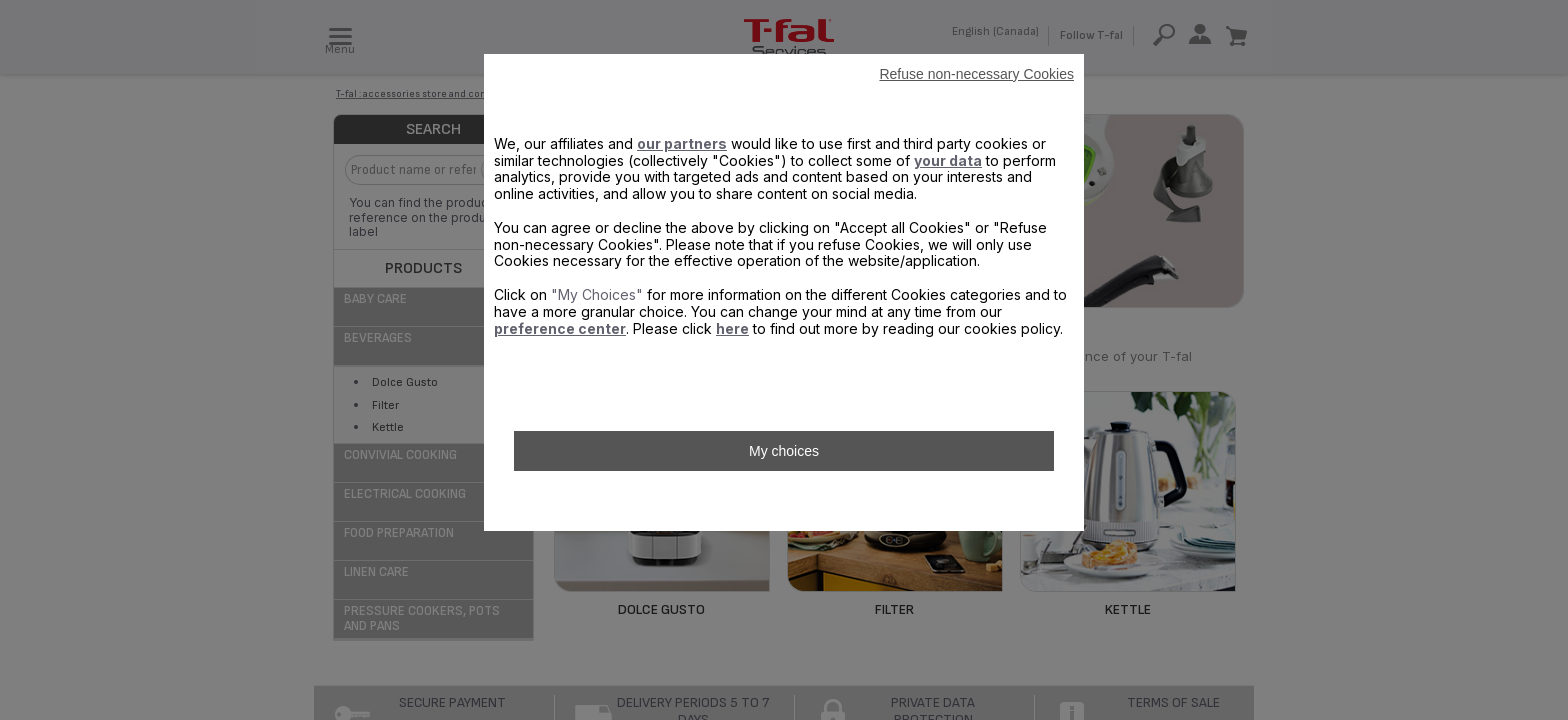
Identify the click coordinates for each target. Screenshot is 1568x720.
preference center (560, 328)
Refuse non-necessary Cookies (976, 74)
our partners (682, 143)
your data (948, 160)
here (732, 328)
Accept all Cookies (783, 501)
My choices (784, 451)
